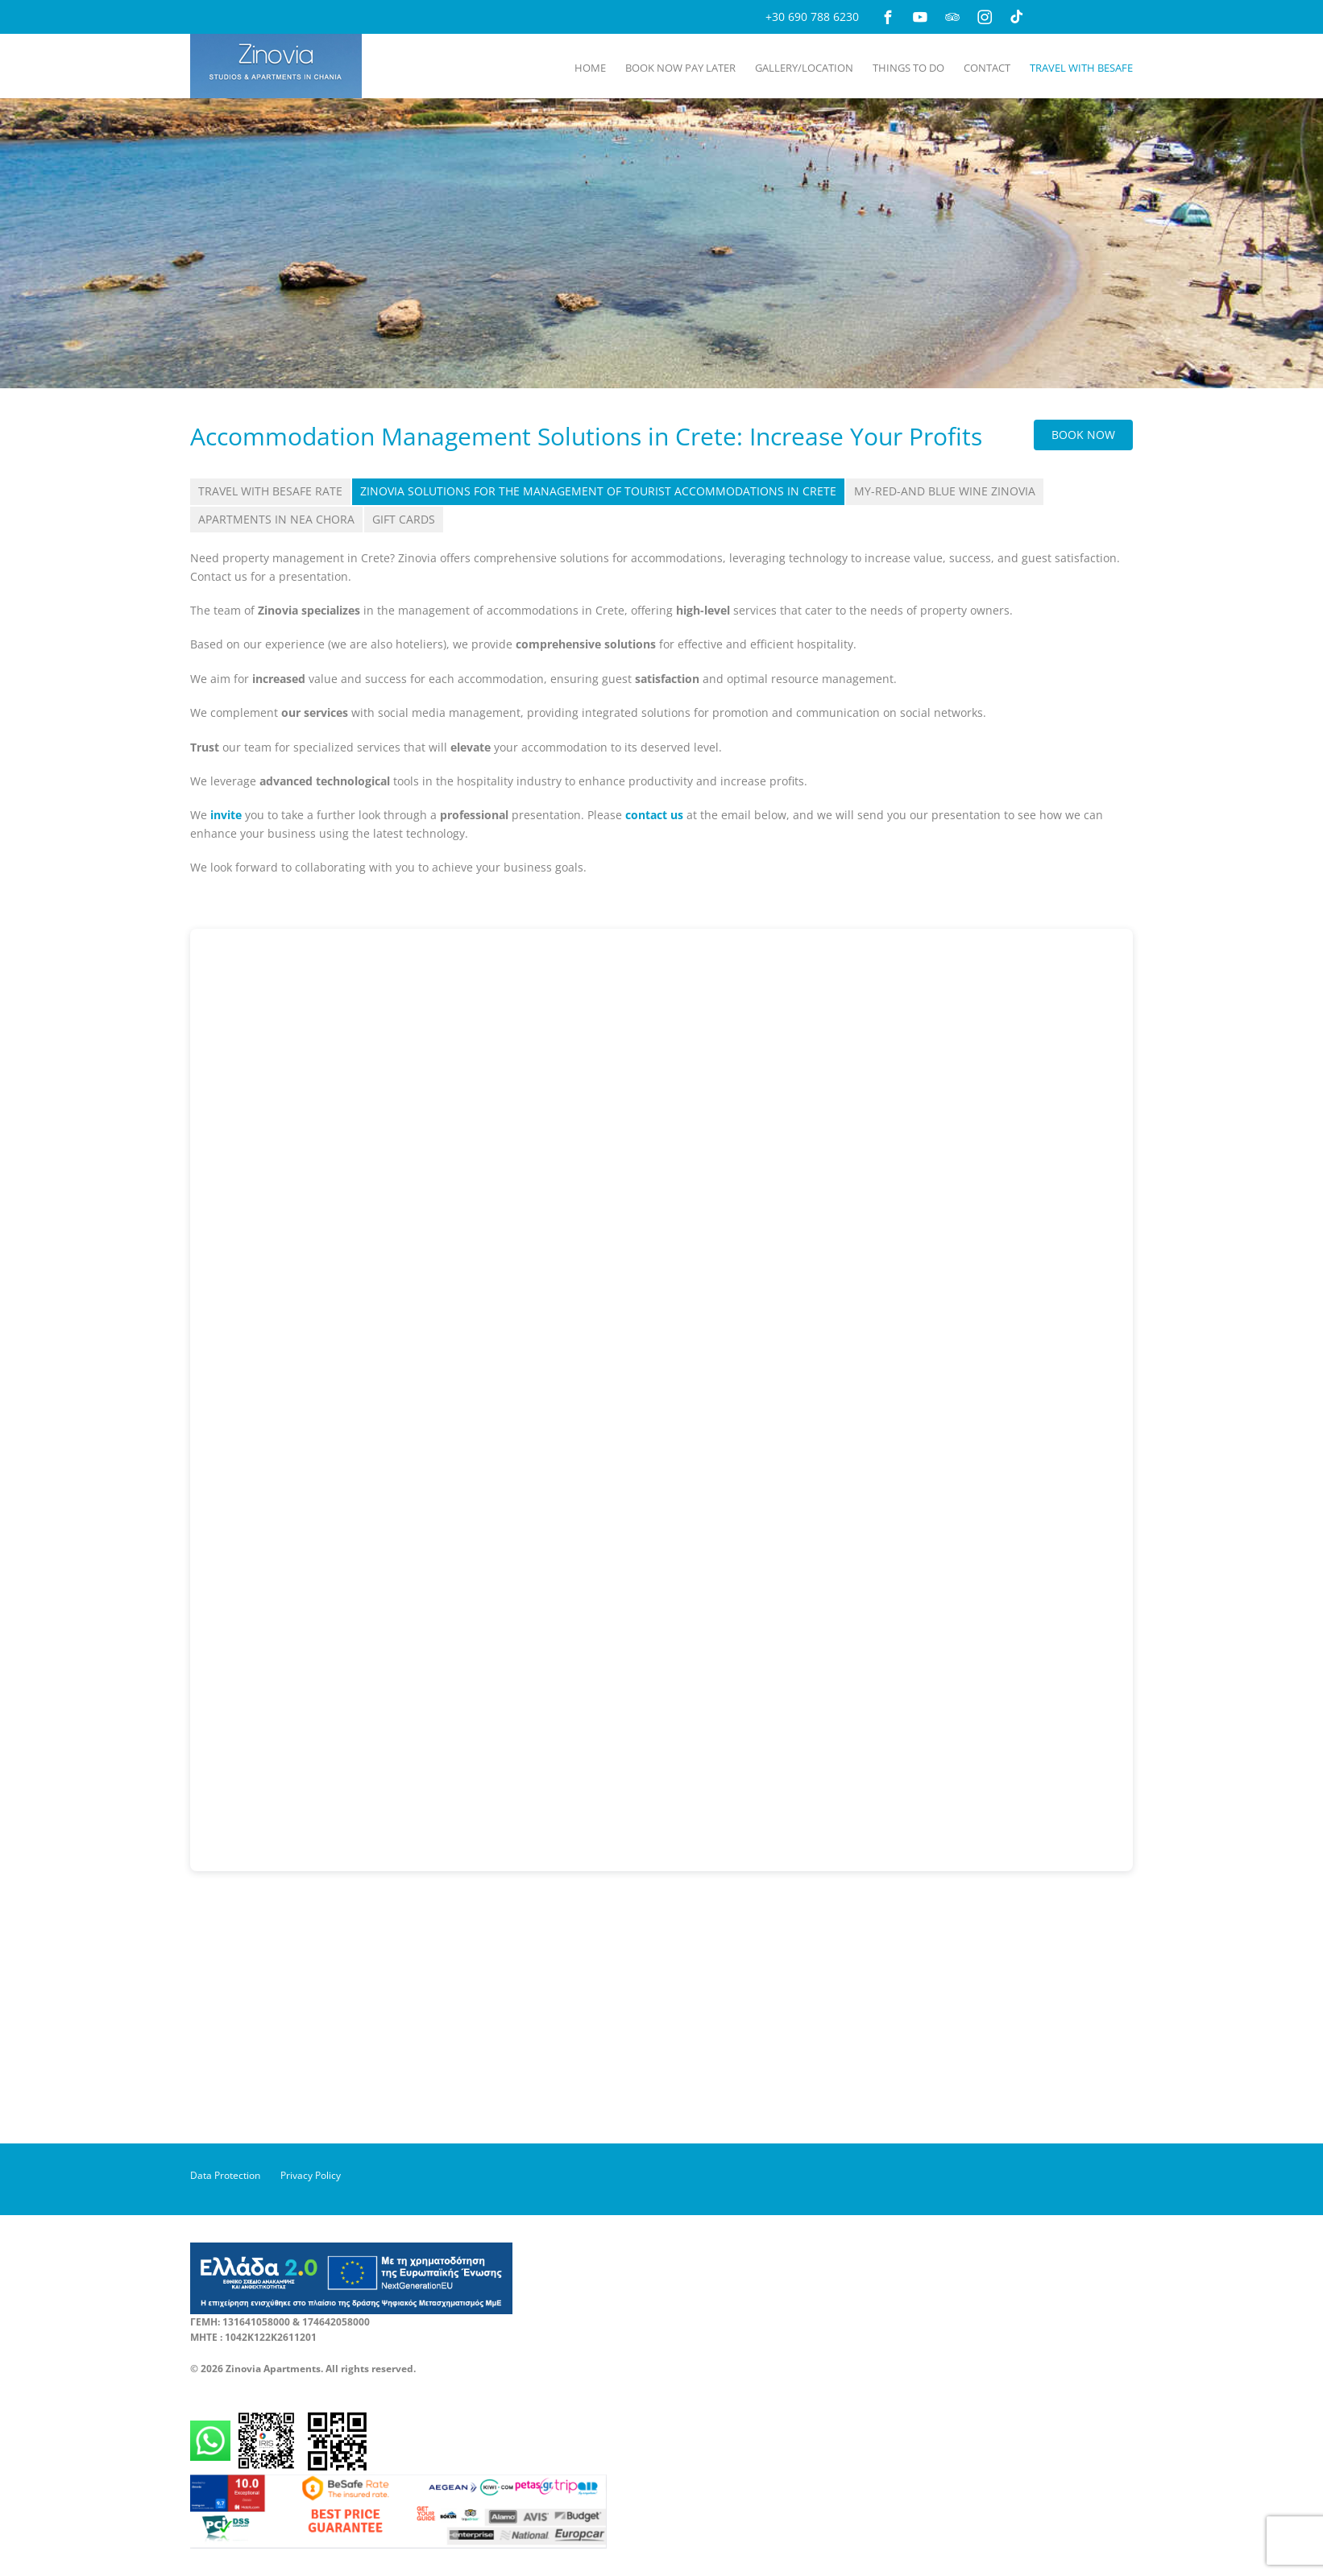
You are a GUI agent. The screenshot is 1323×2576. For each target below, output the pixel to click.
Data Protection (225, 2175)
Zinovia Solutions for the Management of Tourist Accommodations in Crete (598, 491)
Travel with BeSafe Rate (270, 491)
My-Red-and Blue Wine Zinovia (944, 491)
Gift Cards (403, 519)
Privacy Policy (310, 2175)
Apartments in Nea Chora (276, 519)
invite (226, 814)
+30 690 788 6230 (812, 16)
